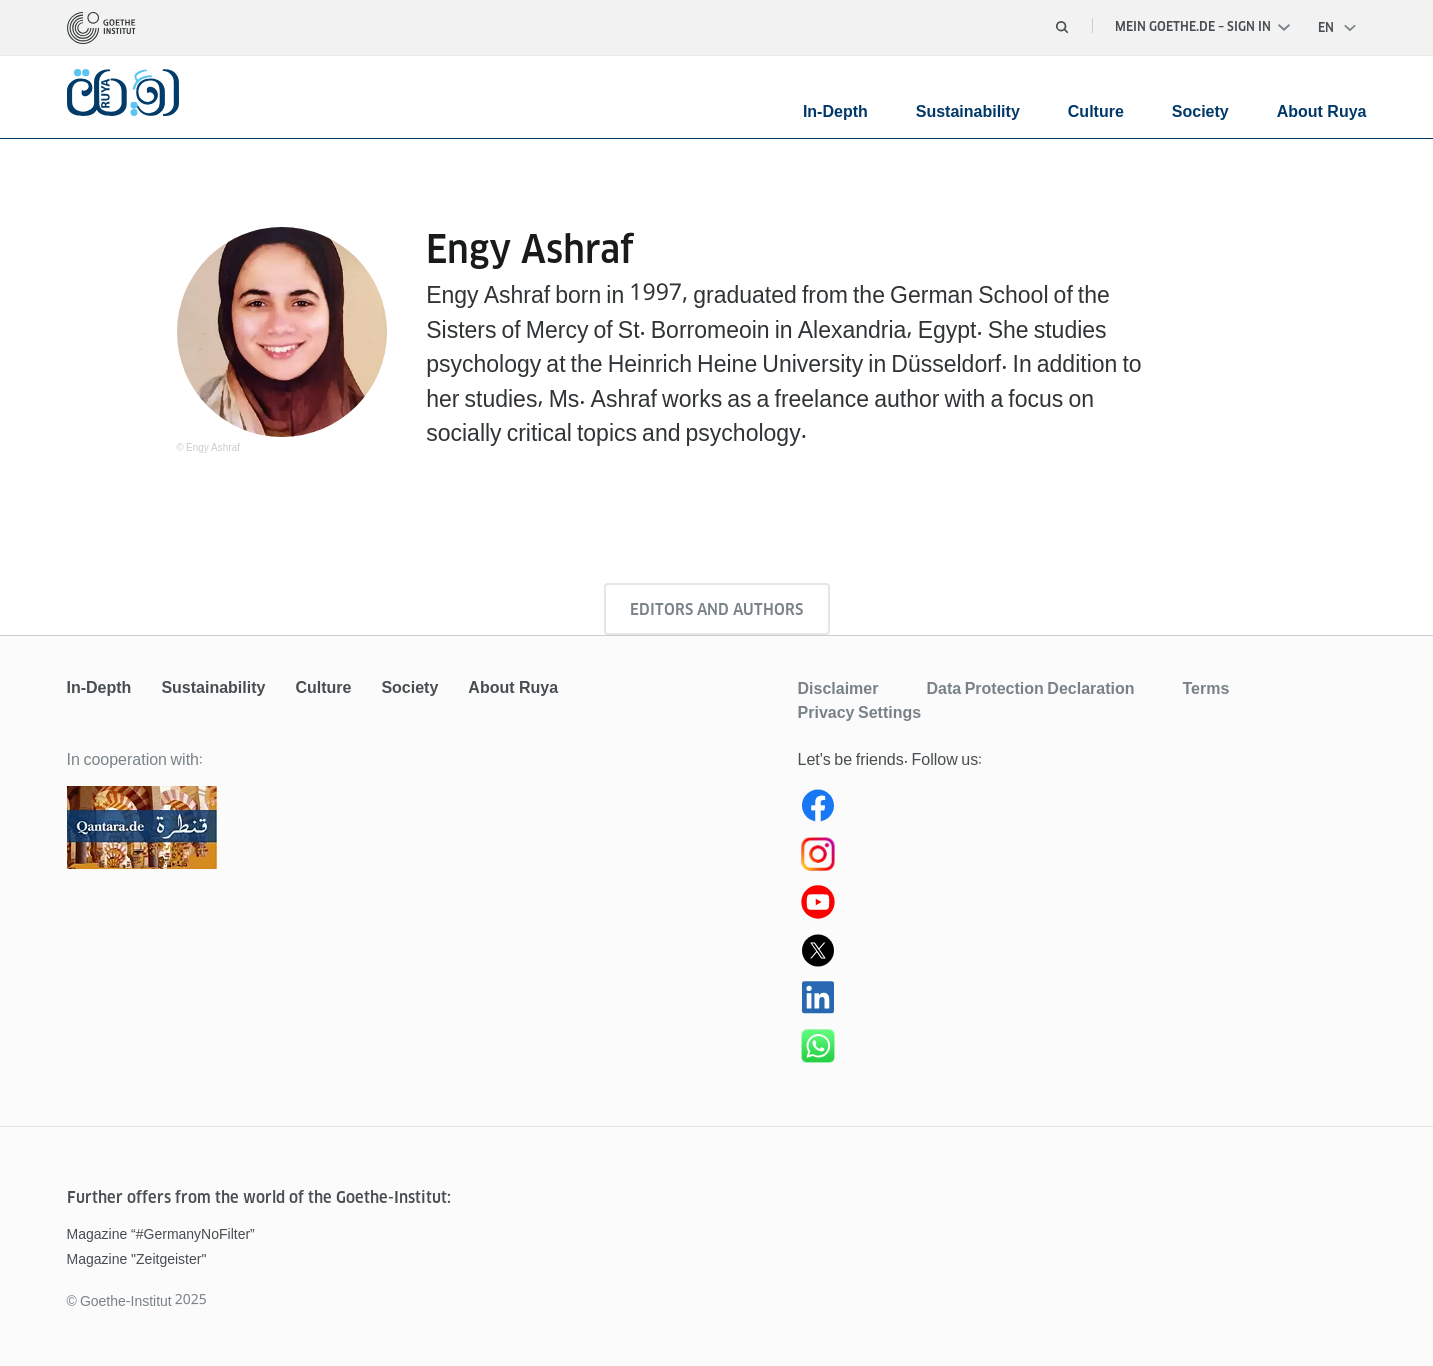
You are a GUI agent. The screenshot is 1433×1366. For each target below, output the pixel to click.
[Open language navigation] (1338, 28)
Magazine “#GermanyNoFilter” (161, 1234)
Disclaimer (838, 688)
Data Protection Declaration (1030, 688)
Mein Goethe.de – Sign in (1202, 26)
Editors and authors (716, 609)
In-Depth (835, 111)
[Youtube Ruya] (1082, 906)
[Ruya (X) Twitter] (1082, 954)
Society (1200, 111)
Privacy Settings (860, 712)
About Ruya (1322, 111)
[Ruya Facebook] (1082, 810)
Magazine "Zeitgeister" (137, 1259)
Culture (1096, 111)
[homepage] (101, 28)
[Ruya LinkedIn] (1082, 1002)
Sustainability (968, 111)
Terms (1205, 688)
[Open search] (1062, 27)
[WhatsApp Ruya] (1082, 1050)
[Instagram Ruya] (1082, 858)
